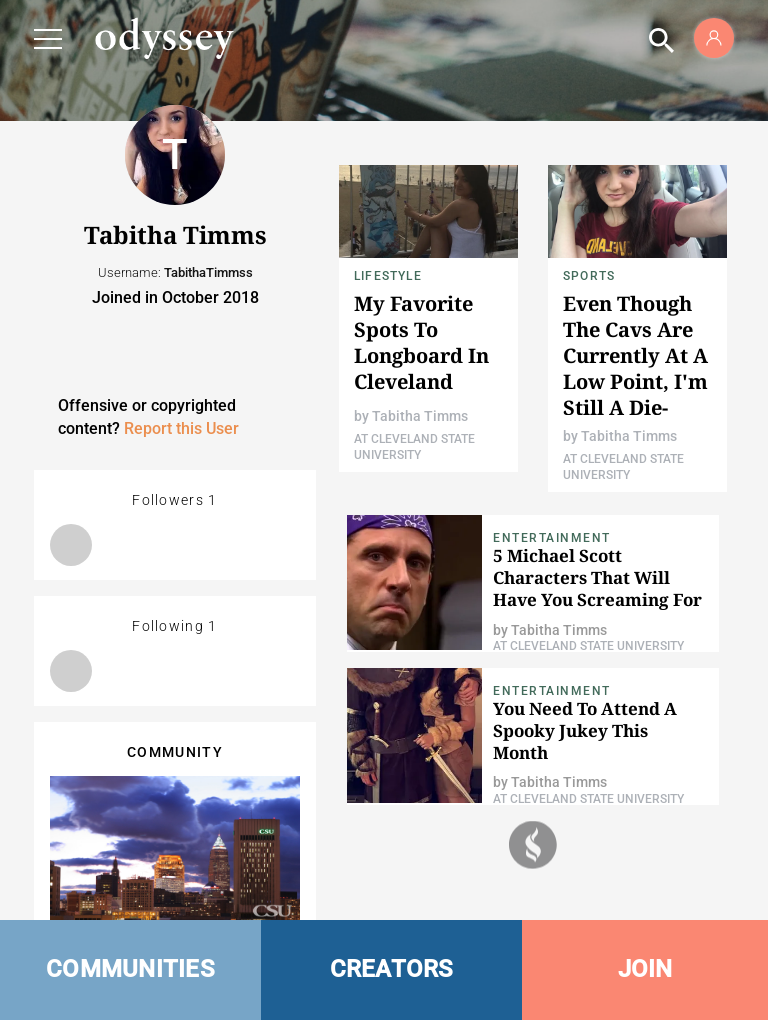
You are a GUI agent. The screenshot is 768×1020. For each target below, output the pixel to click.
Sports (589, 276)
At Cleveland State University (588, 646)
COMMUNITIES (130, 969)
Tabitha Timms (420, 416)
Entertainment (552, 538)
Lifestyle (388, 276)
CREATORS (392, 969)
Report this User (181, 428)
